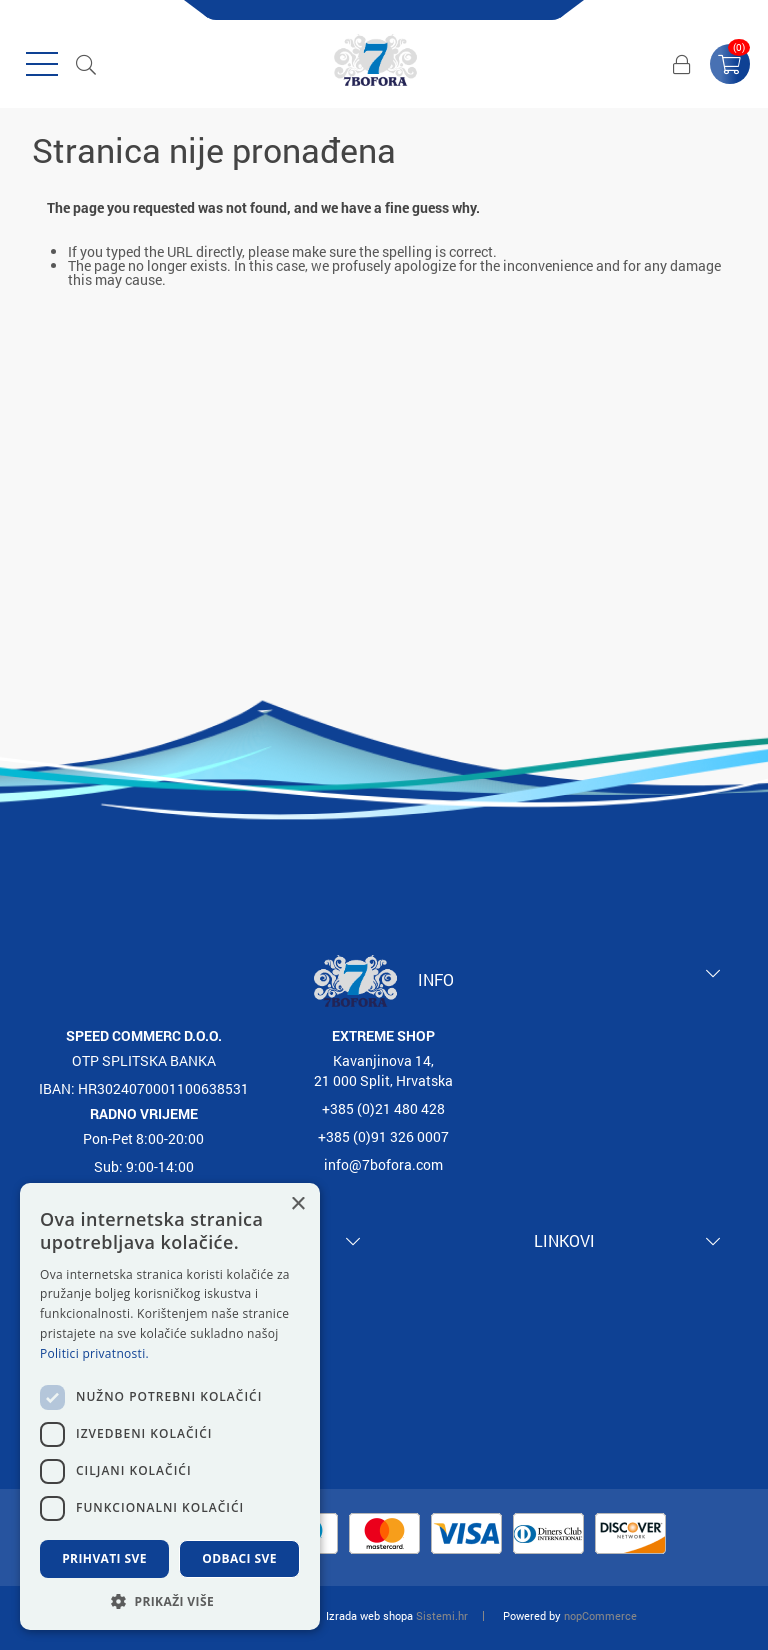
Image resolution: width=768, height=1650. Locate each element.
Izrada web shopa (369, 1615)
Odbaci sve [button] (239, 1558)
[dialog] (170, 1406)
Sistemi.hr (442, 1615)
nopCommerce (600, 1615)
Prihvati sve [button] (104, 1558)
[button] (170, 1600)
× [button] (297, 1204)
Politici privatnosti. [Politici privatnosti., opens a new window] (94, 1353)
